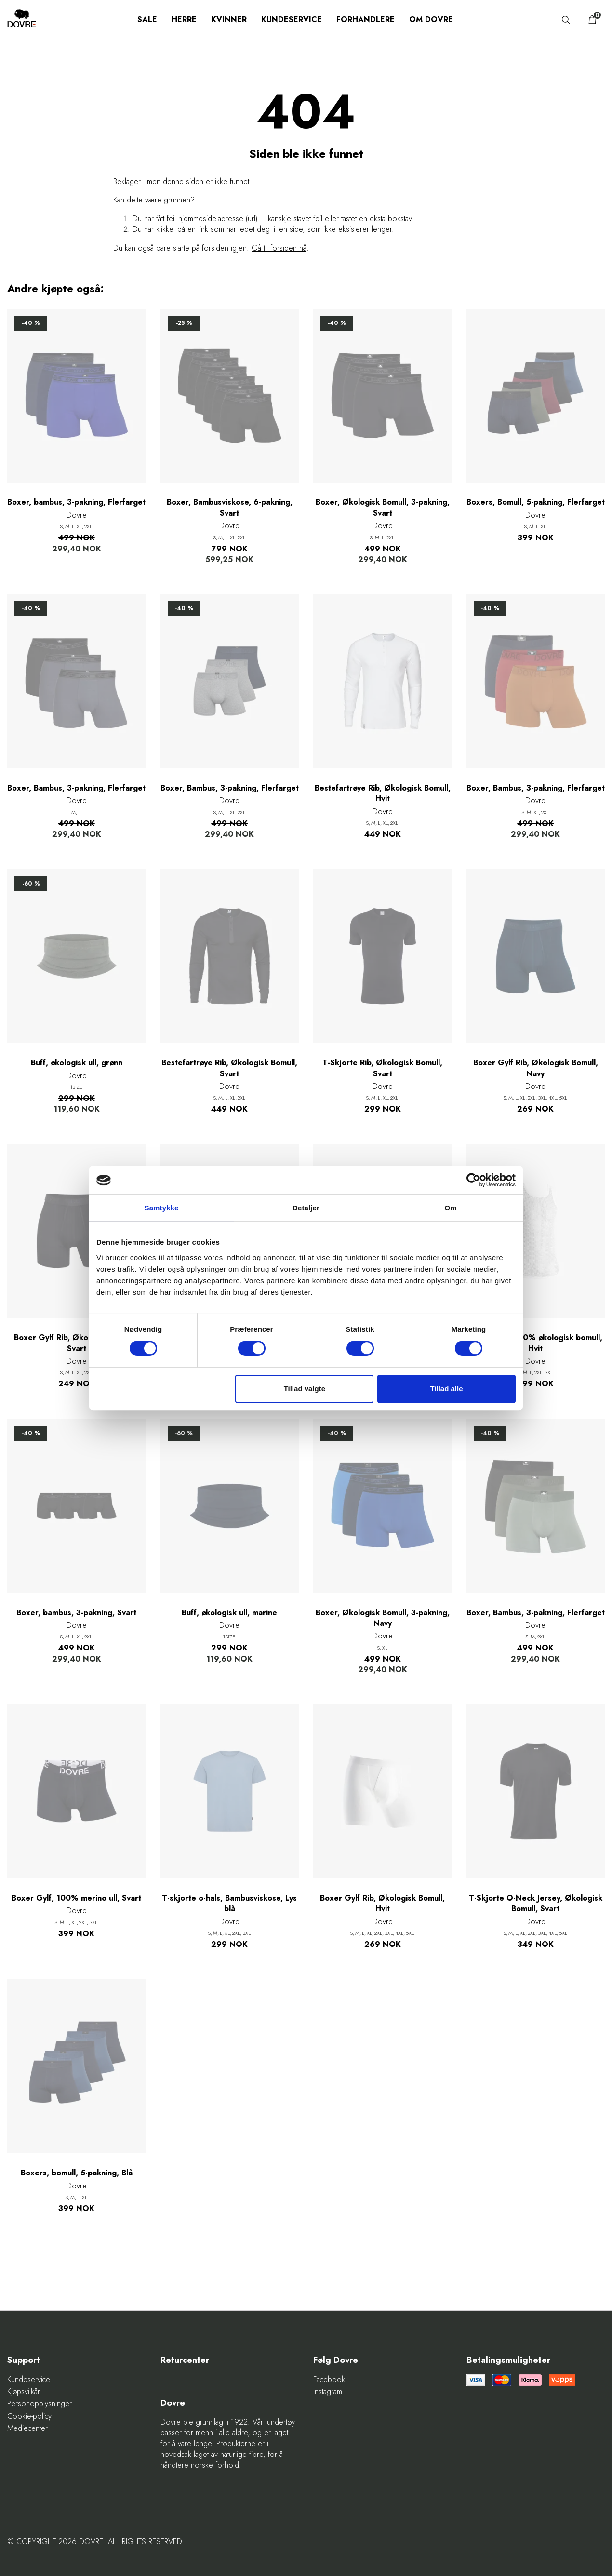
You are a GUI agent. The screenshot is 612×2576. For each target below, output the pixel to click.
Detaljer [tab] (306, 1208)
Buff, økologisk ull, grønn (76, 1063)
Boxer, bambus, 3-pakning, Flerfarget (76, 502)
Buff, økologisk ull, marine (229, 1613)
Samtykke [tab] (162, 1208)
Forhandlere (365, 19)
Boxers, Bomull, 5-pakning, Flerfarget (535, 502)
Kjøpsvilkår (23, 2392)
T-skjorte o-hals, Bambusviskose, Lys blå (229, 1903)
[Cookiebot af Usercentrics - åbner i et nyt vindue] (473, 1180)
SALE (147, 19)
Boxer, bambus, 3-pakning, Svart (76, 1613)
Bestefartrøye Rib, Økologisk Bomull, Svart (229, 1068)
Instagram (327, 2392)
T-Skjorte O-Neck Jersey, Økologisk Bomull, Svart (535, 1903)
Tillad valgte (304, 1388)
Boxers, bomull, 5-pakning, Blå (77, 2173)
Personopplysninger (39, 2404)
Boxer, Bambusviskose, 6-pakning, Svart (230, 507)
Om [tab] (450, 1208)
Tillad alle (446, 1388)
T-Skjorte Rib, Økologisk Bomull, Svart (382, 1068)
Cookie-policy (29, 2416)
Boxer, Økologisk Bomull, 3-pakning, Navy (383, 1618)
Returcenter (184, 2360)
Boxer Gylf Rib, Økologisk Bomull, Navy (535, 1068)
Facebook (329, 2380)
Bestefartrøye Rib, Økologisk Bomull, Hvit (383, 793)
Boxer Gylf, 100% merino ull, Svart (76, 1898)
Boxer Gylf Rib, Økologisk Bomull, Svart (76, 1343)
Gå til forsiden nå (279, 248)
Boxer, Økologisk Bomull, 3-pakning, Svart (383, 507)
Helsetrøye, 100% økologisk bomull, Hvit (535, 1343)
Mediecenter (27, 2428)
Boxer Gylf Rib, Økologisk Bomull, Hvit (382, 1903)
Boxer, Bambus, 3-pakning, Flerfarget (76, 788)
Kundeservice (291, 19)
